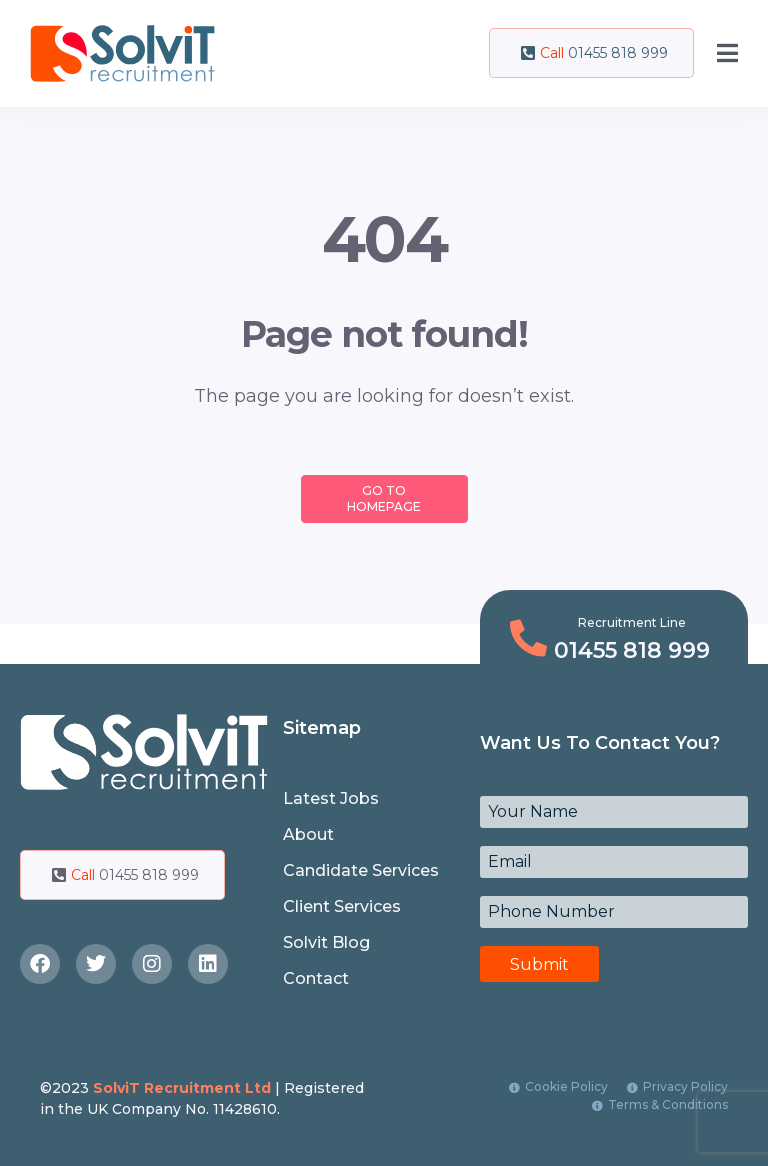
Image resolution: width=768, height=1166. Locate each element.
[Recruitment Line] (528, 638)
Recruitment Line (632, 622)
